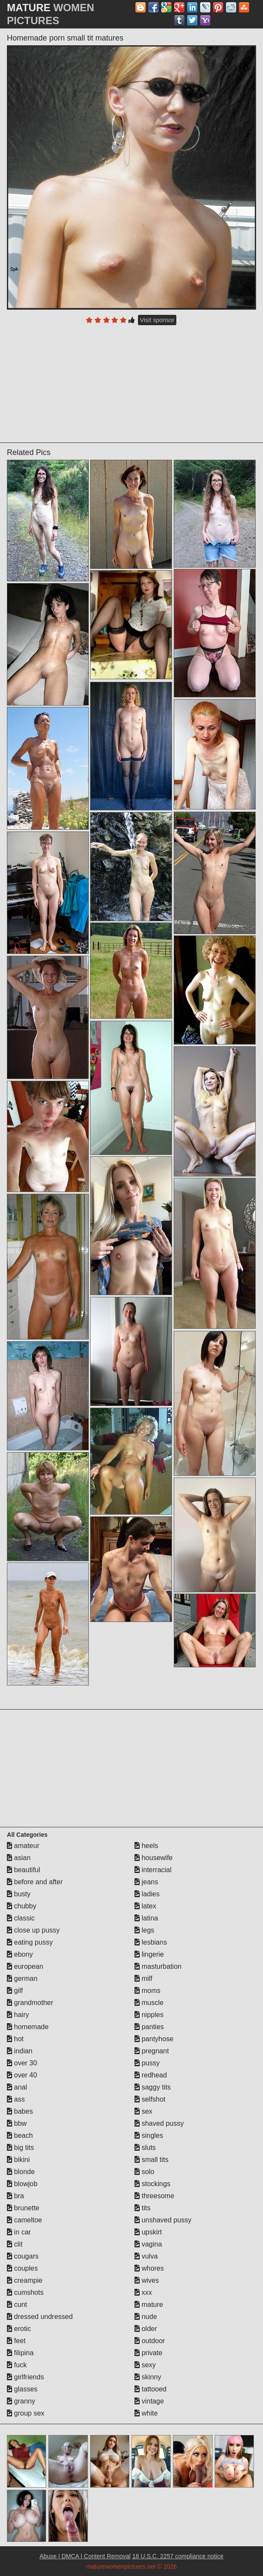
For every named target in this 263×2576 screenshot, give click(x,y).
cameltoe (24, 2220)
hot (15, 2039)
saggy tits (153, 2087)
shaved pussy (159, 2123)
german (22, 1978)
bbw (17, 2123)
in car (19, 2232)
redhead (151, 2075)
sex (143, 2111)
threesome (154, 2195)
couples (22, 2268)
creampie (24, 2280)
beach (20, 2135)
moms (147, 1990)
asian (19, 1857)
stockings (152, 2183)
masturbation (158, 1966)
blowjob (22, 2183)
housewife (154, 1857)
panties (149, 2026)
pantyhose (154, 2039)
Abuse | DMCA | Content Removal (85, 2556)
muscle (149, 2002)
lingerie (149, 1954)
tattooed (150, 2389)
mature (149, 2304)
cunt (17, 2304)
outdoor (150, 2340)
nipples (149, 2014)
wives (147, 2280)
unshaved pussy (163, 2220)
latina (146, 1918)
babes (20, 2111)
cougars (22, 2256)
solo (144, 2171)
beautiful (23, 1869)
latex (145, 1906)
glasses (22, 2389)
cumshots (25, 2292)
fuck (17, 2365)
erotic (19, 2328)
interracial (153, 1869)
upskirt (148, 2232)
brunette (23, 2208)
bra (15, 2195)
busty (19, 1894)
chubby (21, 1906)
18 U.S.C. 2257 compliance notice (178, 2556)
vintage (149, 2401)
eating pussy (30, 1942)
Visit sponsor (157, 320)
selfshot (150, 2099)
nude (146, 2316)
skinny (148, 2377)
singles (149, 2135)
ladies (147, 1894)
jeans (146, 1882)
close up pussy (33, 1930)
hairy (18, 2014)
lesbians (151, 1942)
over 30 (22, 2063)
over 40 (22, 2075)
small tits (152, 2159)
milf (143, 1978)
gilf (15, 1990)
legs (144, 1930)
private (148, 2352)
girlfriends (25, 2377)
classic (20, 1918)
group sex (25, 2413)
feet (16, 2340)
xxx (143, 2292)
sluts (145, 2147)
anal (17, 2087)
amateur (23, 1845)
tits (142, 2208)
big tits (20, 2147)
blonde (21, 2171)
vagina (148, 2244)
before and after (35, 1882)
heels (146, 1845)
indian (19, 2051)
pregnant (152, 2051)
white (146, 2413)
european (25, 1966)
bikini (18, 2159)
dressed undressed (40, 2316)
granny (21, 2401)
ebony (20, 1954)
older (146, 2328)
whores (149, 2268)
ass (16, 2099)
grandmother (30, 2002)
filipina (20, 2352)
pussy (147, 2063)
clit (14, 2244)
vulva (146, 2256)
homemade (28, 2026)
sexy (145, 2365)
